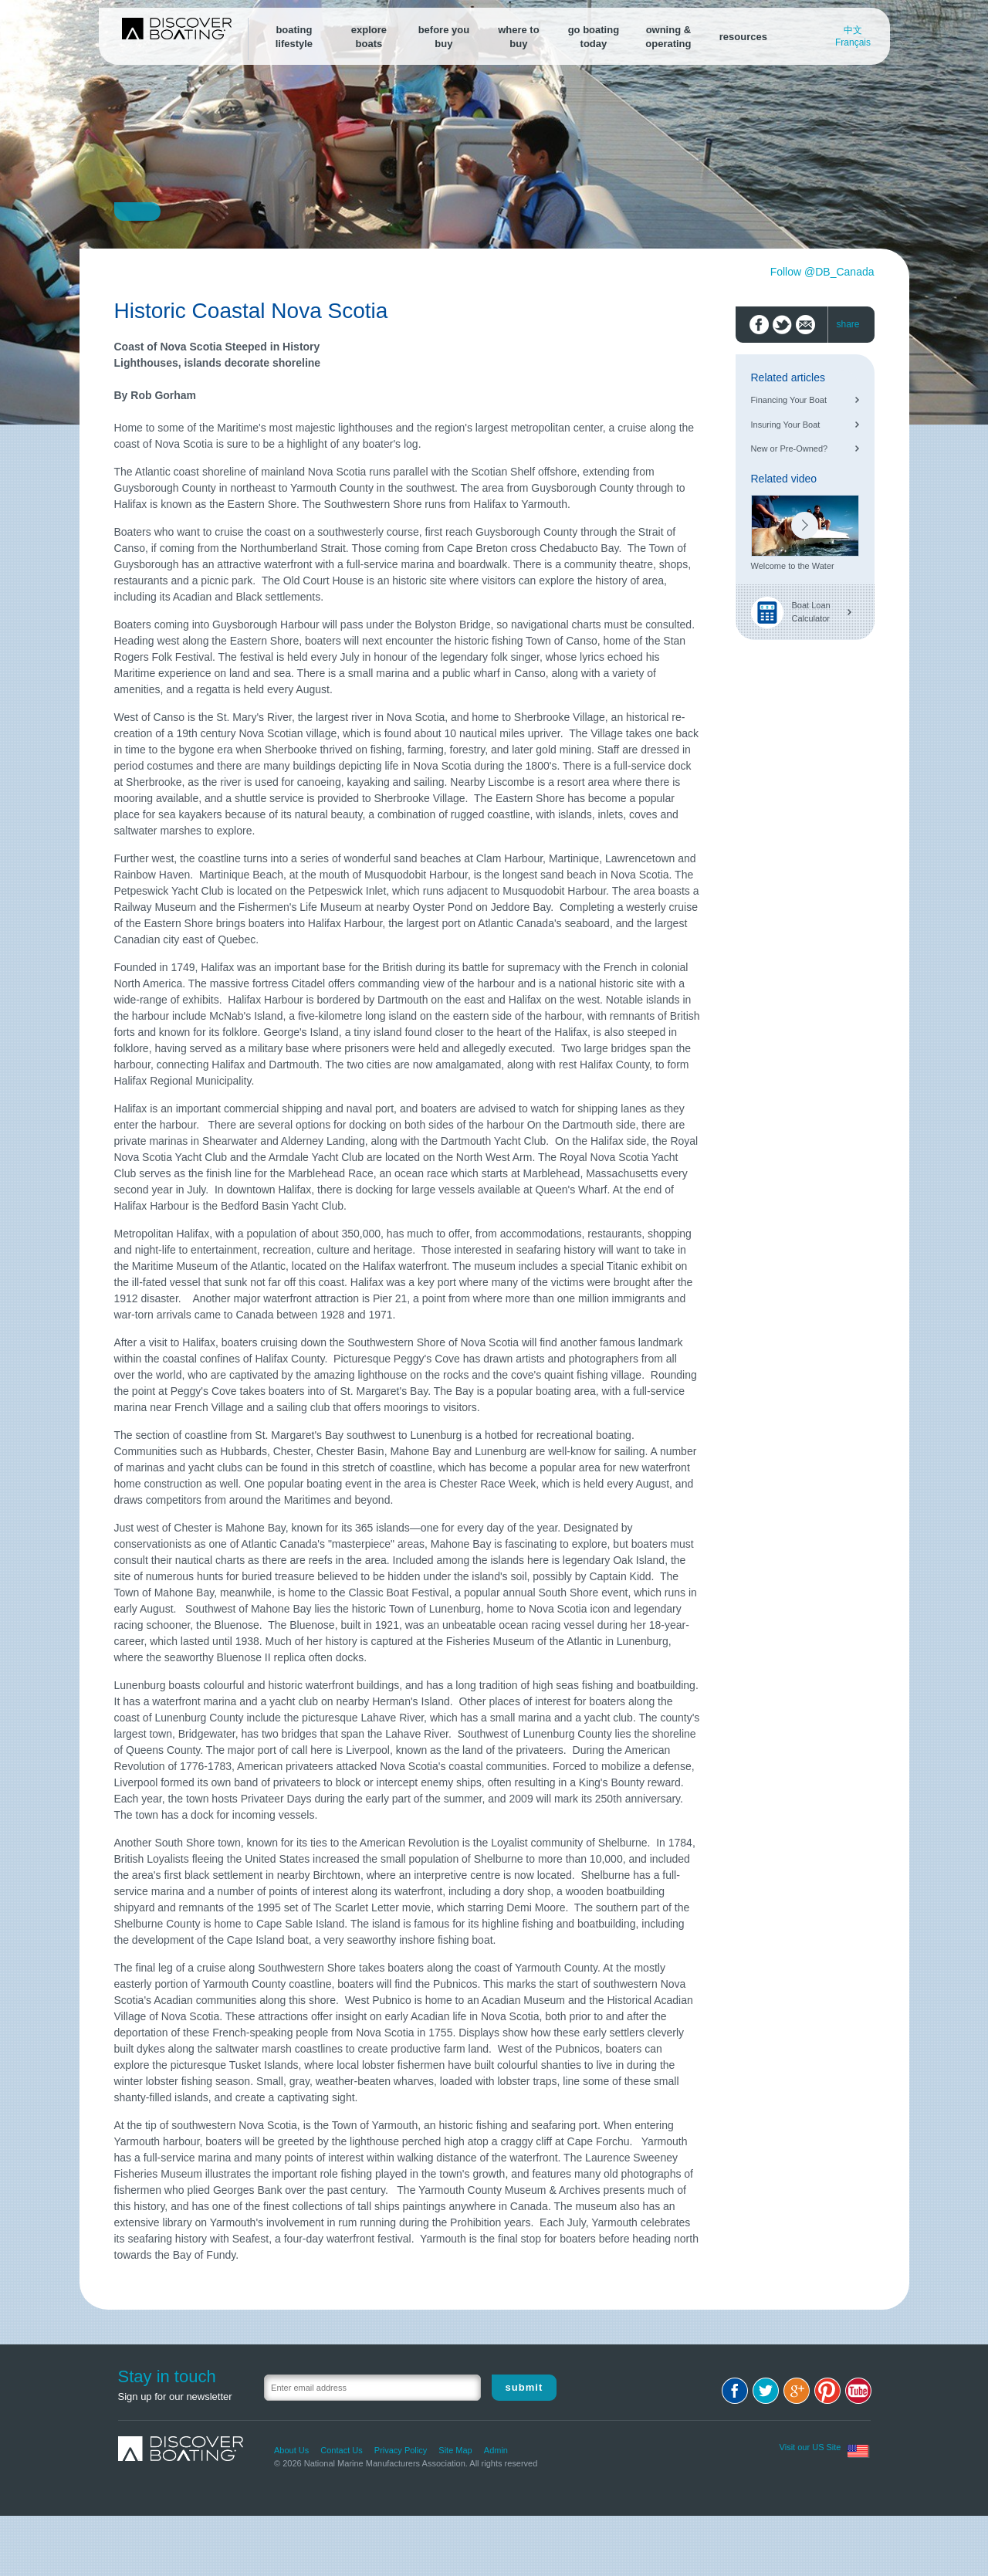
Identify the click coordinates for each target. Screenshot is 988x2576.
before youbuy (443, 36)
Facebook (734, 2390)
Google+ (796, 2390)
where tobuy (518, 36)
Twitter (765, 2390)
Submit (524, 2387)
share (848, 324)
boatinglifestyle (294, 36)
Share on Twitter (782, 324)
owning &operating (668, 36)
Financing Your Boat (789, 400)
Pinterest (827, 2390)
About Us (291, 2450)
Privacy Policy (400, 2450)
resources (743, 36)
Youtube (858, 2390)
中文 (853, 30)
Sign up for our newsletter (175, 2396)
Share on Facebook (759, 324)
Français (853, 42)
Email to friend (805, 324)
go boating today (593, 36)
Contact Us (341, 2450)
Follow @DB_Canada (822, 272)
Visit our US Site (810, 2447)
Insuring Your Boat (786, 424)
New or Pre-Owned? (789, 448)
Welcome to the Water (792, 565)
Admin (496, 2450)
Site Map (455, 2450)
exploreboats (369, 36)
